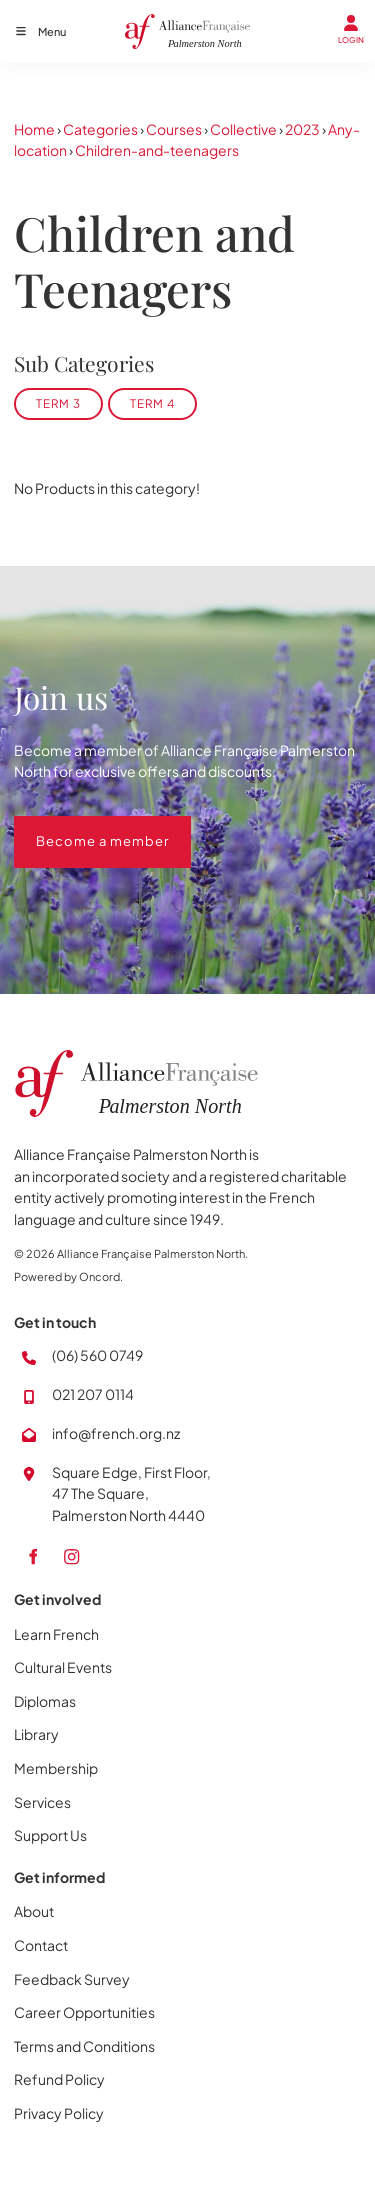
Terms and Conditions (84, 2046)
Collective (243, 129)
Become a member (80, 826)
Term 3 (58, 403)
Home (34, 129)
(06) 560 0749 (97, 1355)
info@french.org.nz (116, 1433)
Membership (56, 1768)
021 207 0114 (93, 1394)
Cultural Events (63, 1667)
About (34, 1911)
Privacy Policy (59, 2113)
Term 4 (152, 403)
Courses (174, 129)
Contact (41, 1945)
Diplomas (45, 1701)
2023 (302, 129)
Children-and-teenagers (157, 150)
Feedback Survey (72, 1979)
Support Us (50, 1835)
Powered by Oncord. (68, 1276)
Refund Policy (59, 2079)
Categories (100, 129)
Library (36, 1734)
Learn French (56, 1634)
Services (42, 1802)
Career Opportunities (84, 2012)
